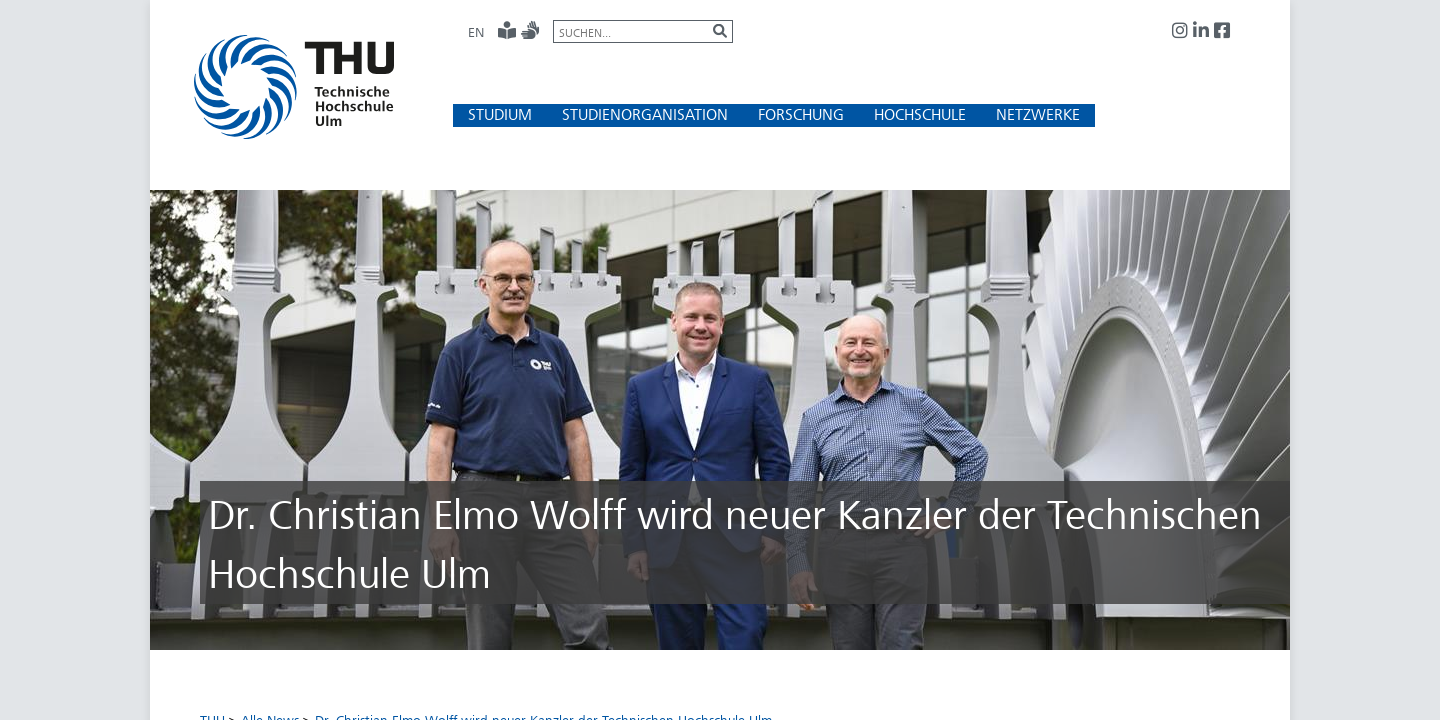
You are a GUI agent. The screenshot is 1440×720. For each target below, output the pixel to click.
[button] (500, 114)
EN (476, 32)
